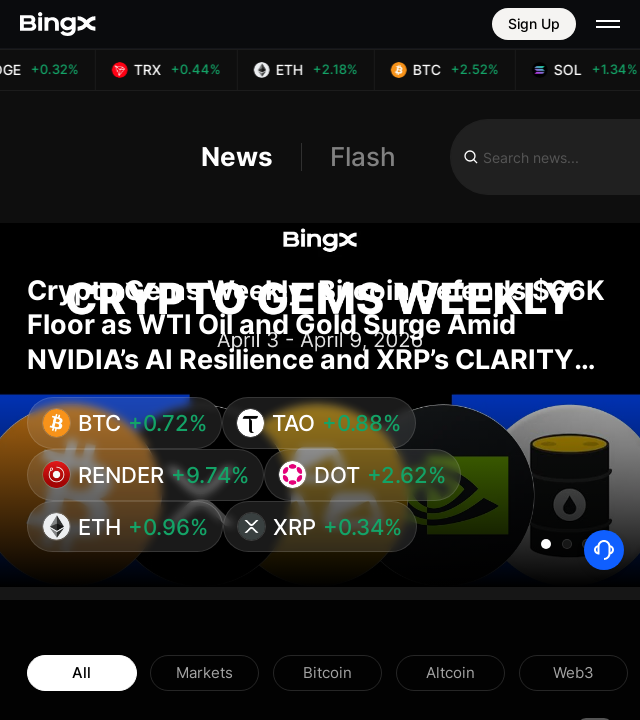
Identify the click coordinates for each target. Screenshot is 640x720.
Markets (204, 672)
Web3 (573, 672)
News (237, 157)
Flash (363, 157)
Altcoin (450, 672)
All (81, 672)
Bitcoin (327, 672)
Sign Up (534, 23)
